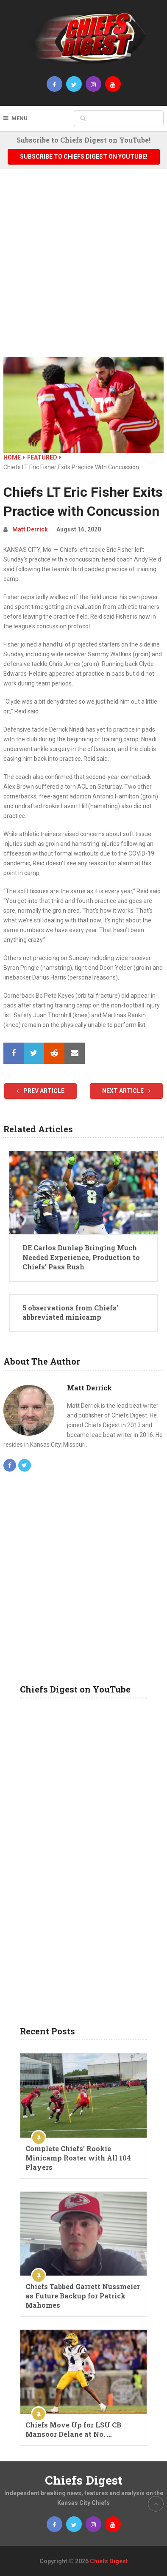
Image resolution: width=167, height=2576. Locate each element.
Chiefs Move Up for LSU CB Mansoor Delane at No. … (73, 2429)
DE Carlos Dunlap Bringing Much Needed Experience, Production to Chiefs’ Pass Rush (81, 1257)
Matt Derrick (30, 529)
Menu (19, 118)
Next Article (126, 1090)
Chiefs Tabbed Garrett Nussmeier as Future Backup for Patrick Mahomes (82, 2295)
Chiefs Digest (83, 2480)
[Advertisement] (83, 269)
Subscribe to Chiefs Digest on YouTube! (84, 156)
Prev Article (40, 1090)
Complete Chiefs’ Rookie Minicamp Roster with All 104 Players (78, 2157)
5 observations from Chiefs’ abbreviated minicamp (70, 1312)
